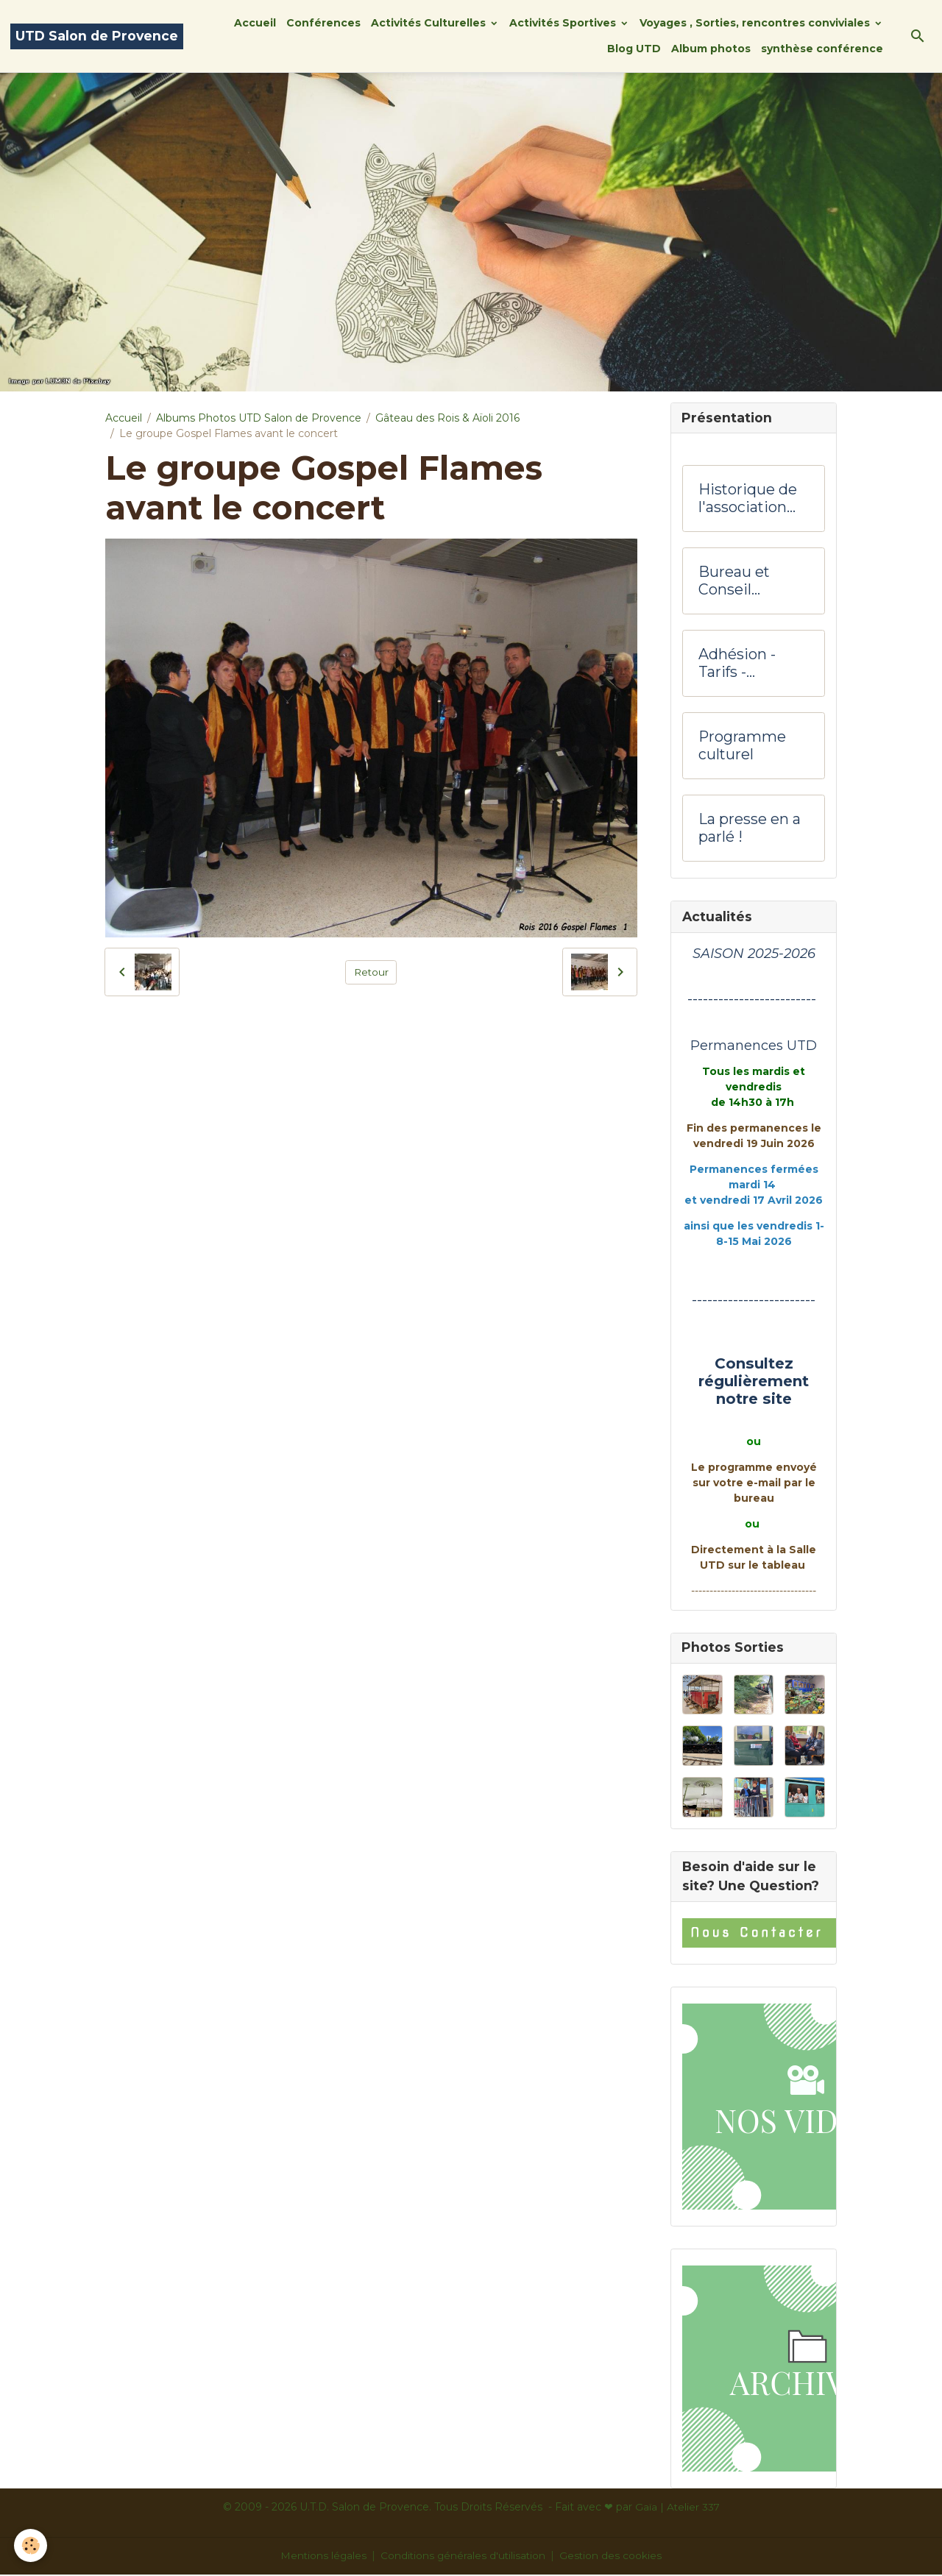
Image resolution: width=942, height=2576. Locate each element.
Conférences (323, 22)
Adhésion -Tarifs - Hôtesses (737, 664)
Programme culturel (742, 747)
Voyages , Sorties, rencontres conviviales (756, 22)
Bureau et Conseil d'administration (753, 582)
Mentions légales (322, 2556)
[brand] (96, 36)
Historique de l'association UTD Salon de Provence (747, 500)
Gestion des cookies (613, 2556)
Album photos (711, 48)
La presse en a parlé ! (749, 829)
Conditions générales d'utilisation (464, 2556)
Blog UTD (634, 48)
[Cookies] (31, 2545)
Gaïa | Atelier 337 (677, 2508)
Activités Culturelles (430, 22)
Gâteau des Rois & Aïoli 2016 (447, 418)
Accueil (255, 22)
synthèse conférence (822, 48)
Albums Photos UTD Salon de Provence (258, 418)
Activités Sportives (564, 22)
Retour (371, 971)
